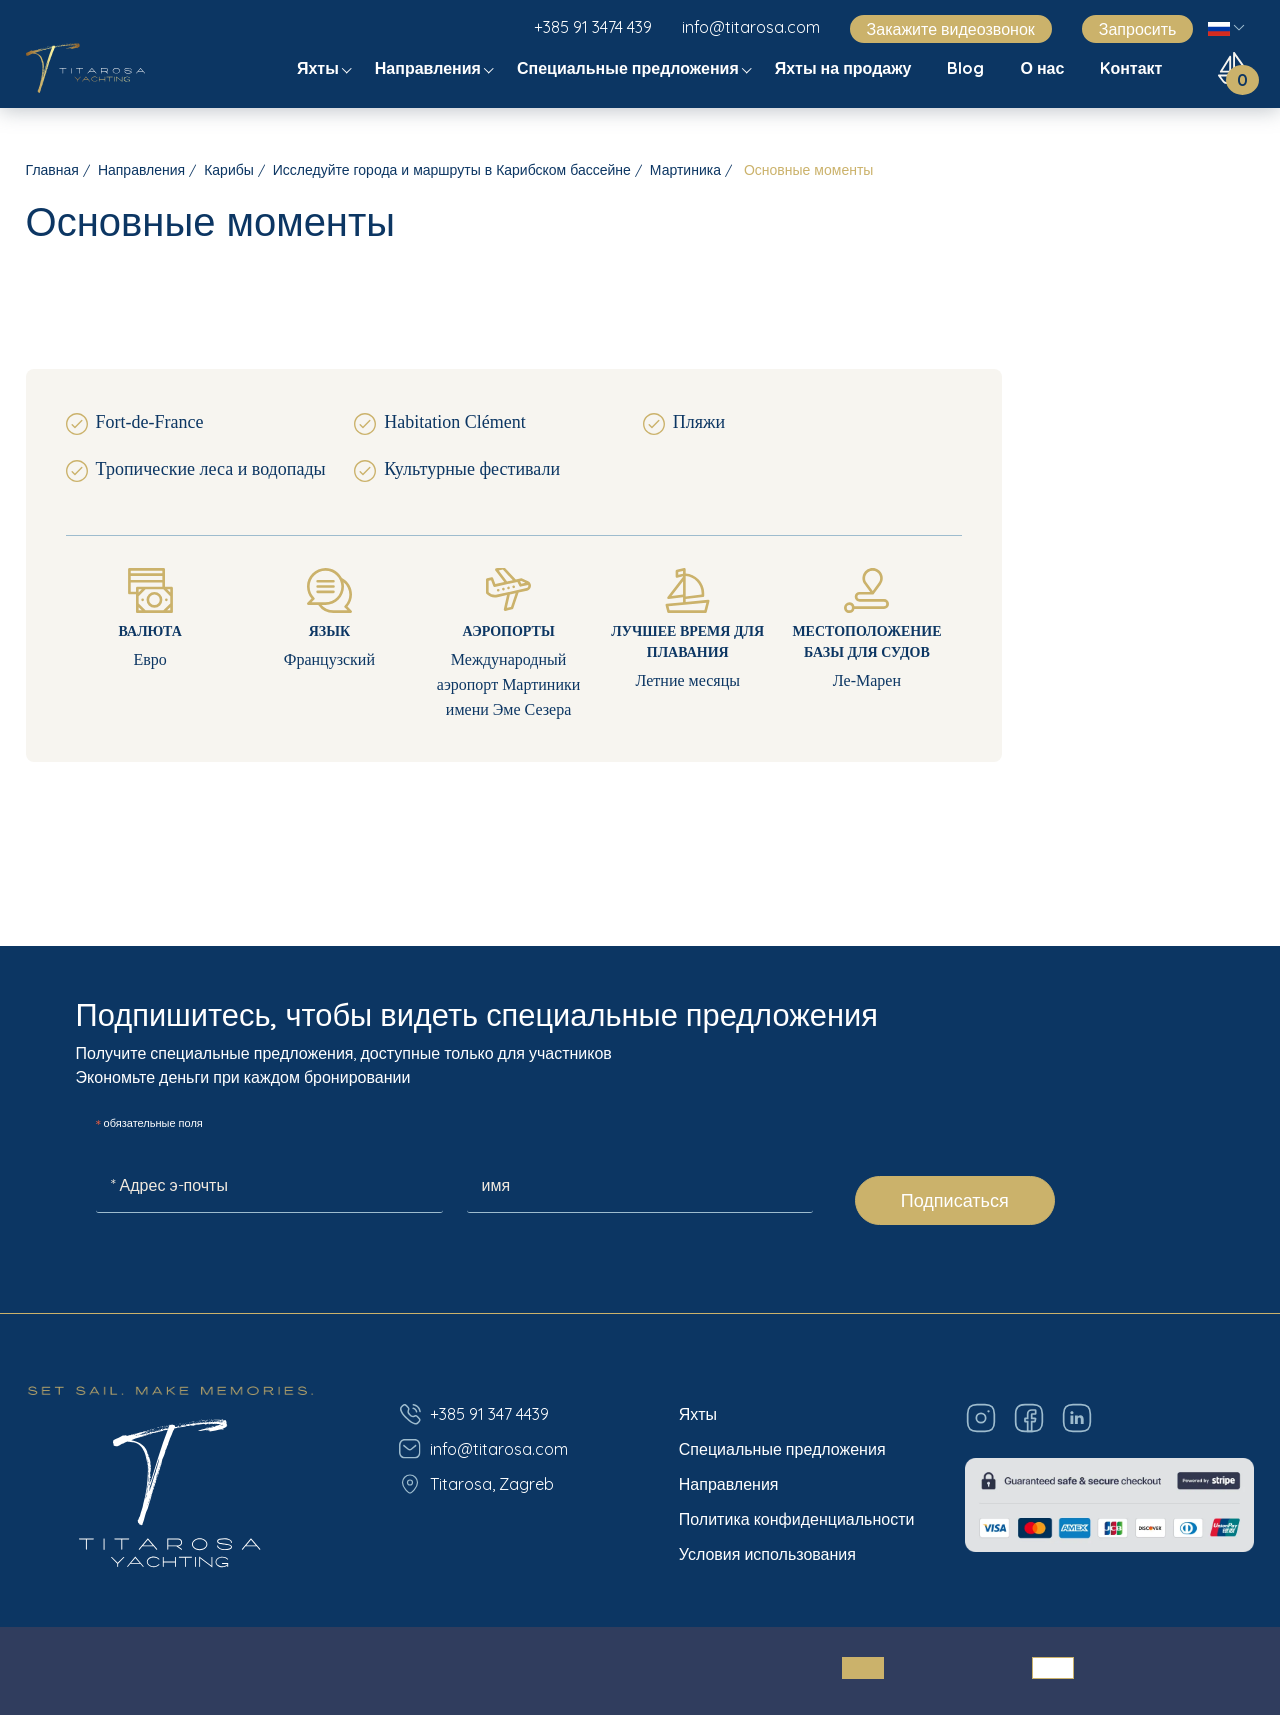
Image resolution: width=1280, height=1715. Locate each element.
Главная (52, 170)
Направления (430, 68)
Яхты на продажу (845, 68)
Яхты (320, 68)
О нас (1044, 68)
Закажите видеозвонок (951, 29)
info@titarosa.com (751, 27)
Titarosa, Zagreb (476, 1484)
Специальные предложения (630, 68)
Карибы (229, 170)
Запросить (1138, 29)
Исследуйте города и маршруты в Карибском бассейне (452, 170)
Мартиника (685, 170)
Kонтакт (1133, 68)
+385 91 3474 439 (593, 27)
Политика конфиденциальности (797, 1519)
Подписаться (955, 1200)
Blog (967, 68)
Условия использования (767, 1554)
